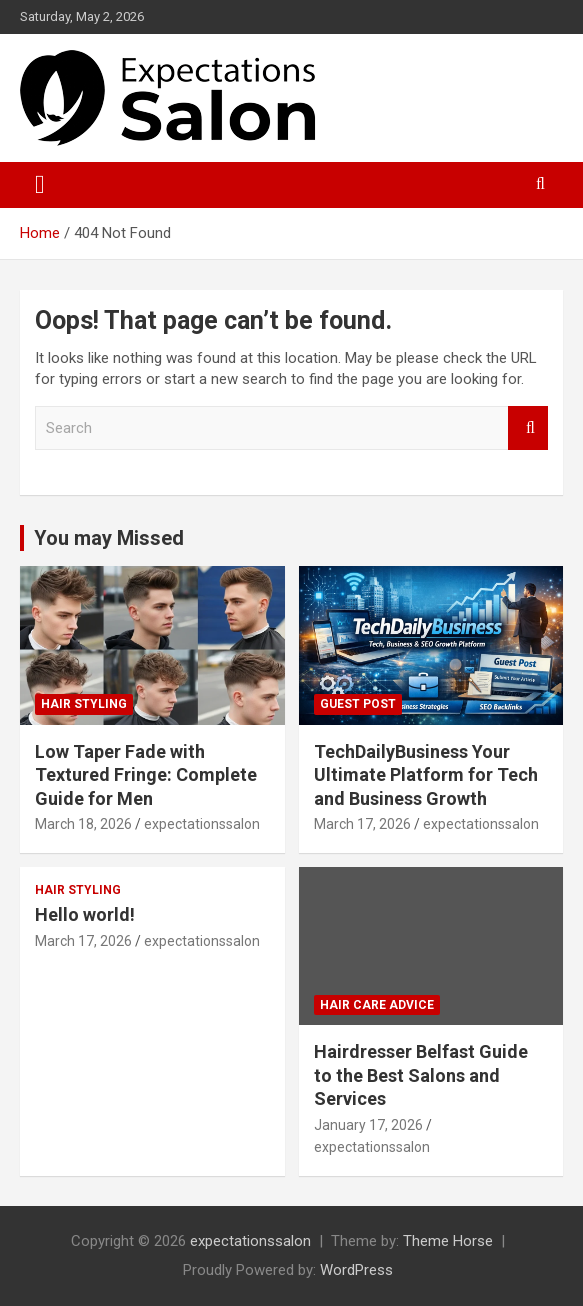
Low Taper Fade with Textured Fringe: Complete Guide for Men (146, 775)
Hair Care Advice (377, 1005)
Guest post (358, 704)
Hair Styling (84, 704)
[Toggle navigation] (40, 185)
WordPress (356, 1270)
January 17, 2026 (368, 1125)
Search (528, 428)
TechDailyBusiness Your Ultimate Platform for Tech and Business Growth (426, 775)
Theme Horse (448, 1241)
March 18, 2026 (83, 824)
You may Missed (109, 538)
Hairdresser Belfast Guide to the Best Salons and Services (421, 1075)
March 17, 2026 (362, 824)
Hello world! (85, 914)
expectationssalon (202, 824)
